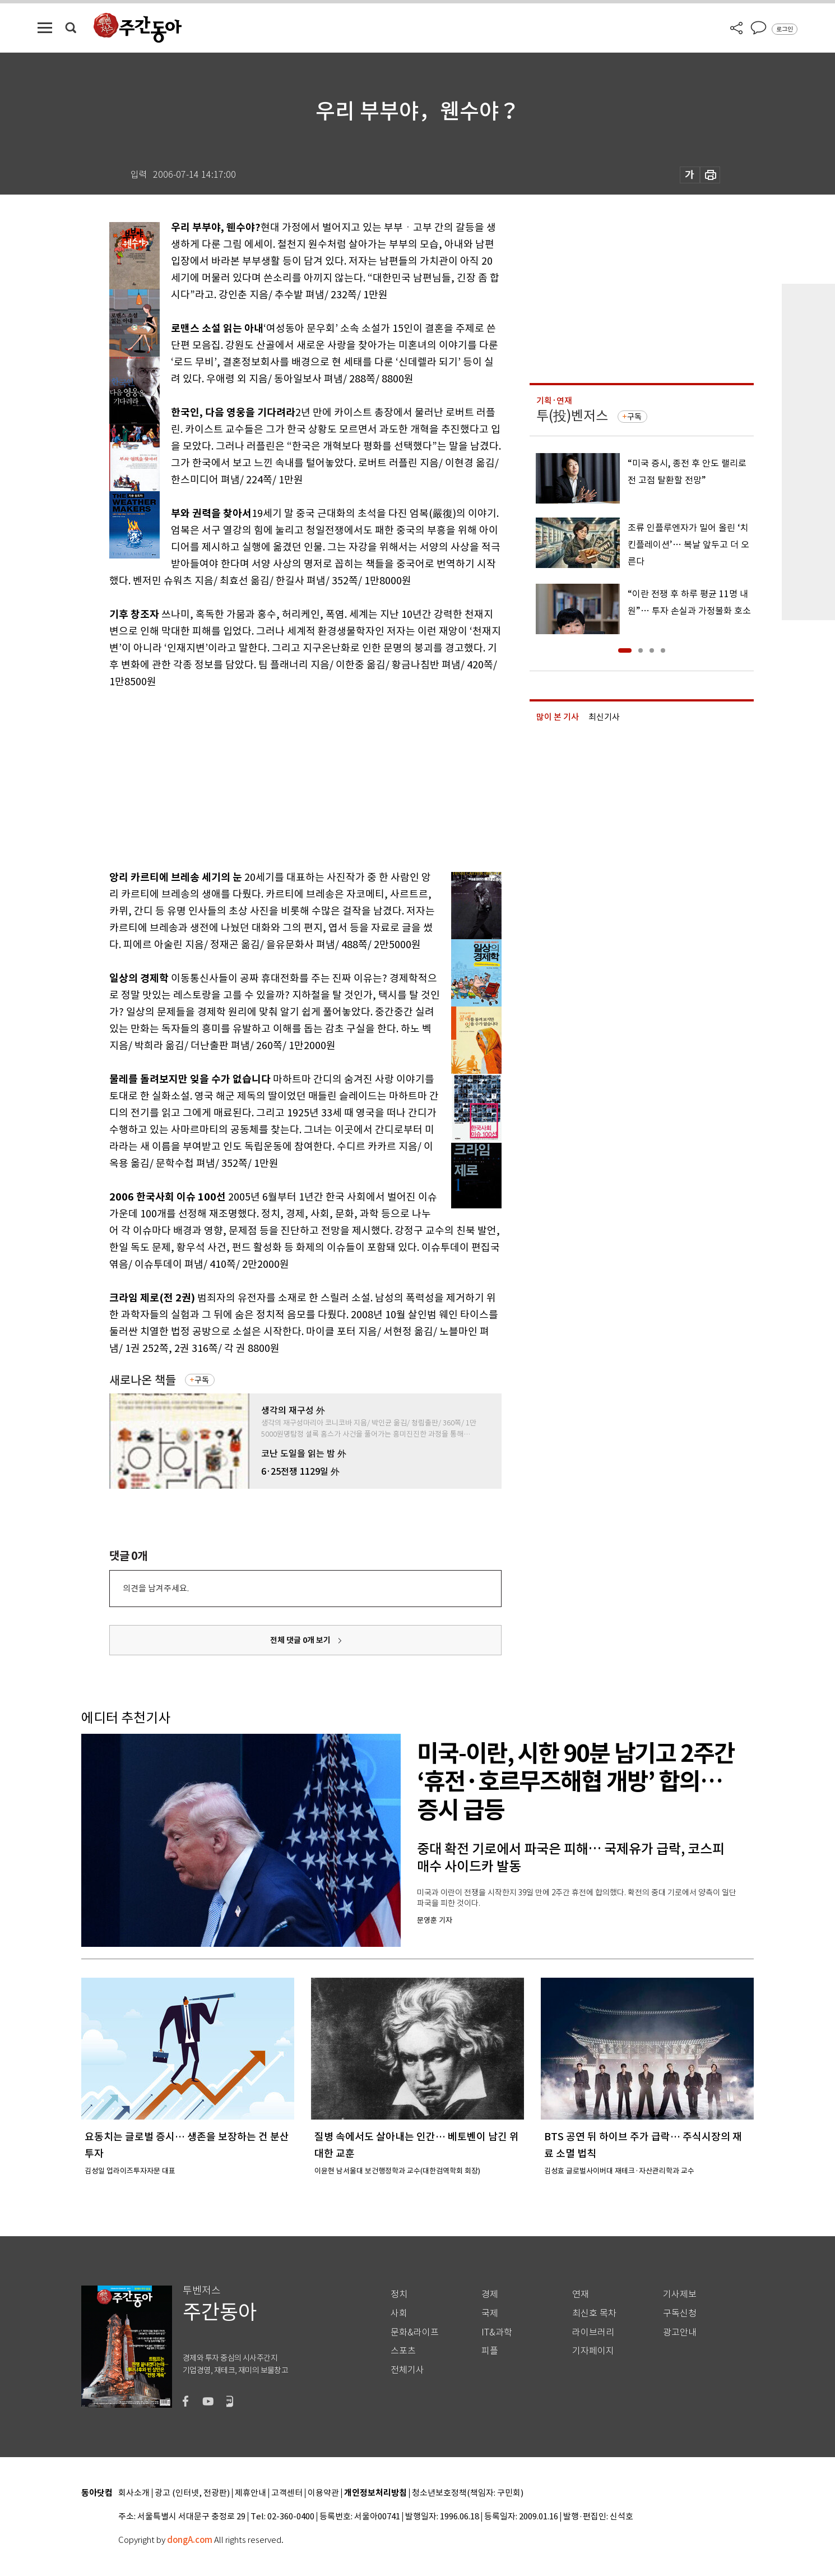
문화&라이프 (415, 2332)
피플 (489, 2351)
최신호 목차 (594, 2313)
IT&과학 (496, 2332)
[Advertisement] (277, 777)
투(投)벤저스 (572, 415)
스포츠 (403, 2351)
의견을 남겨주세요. (156, 1588)
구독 (201, 1380)
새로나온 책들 (142, 1380)
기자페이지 (593, 2351)
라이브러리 (593, 2332)
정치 (399, 2294)
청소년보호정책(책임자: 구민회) (467, 2493)
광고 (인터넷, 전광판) (192, 2493)
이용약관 (323, 2493)
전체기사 (407, 2370)
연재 (580, 2294)
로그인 (784, 29)
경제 (489, 2294)
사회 (399, 2313)
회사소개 (134, 2493)
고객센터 (287, 2493)
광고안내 (680, 2332)
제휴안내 (250, 2493)
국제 (489, 2313)
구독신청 (680, 2313)
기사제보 (680, 2294)
